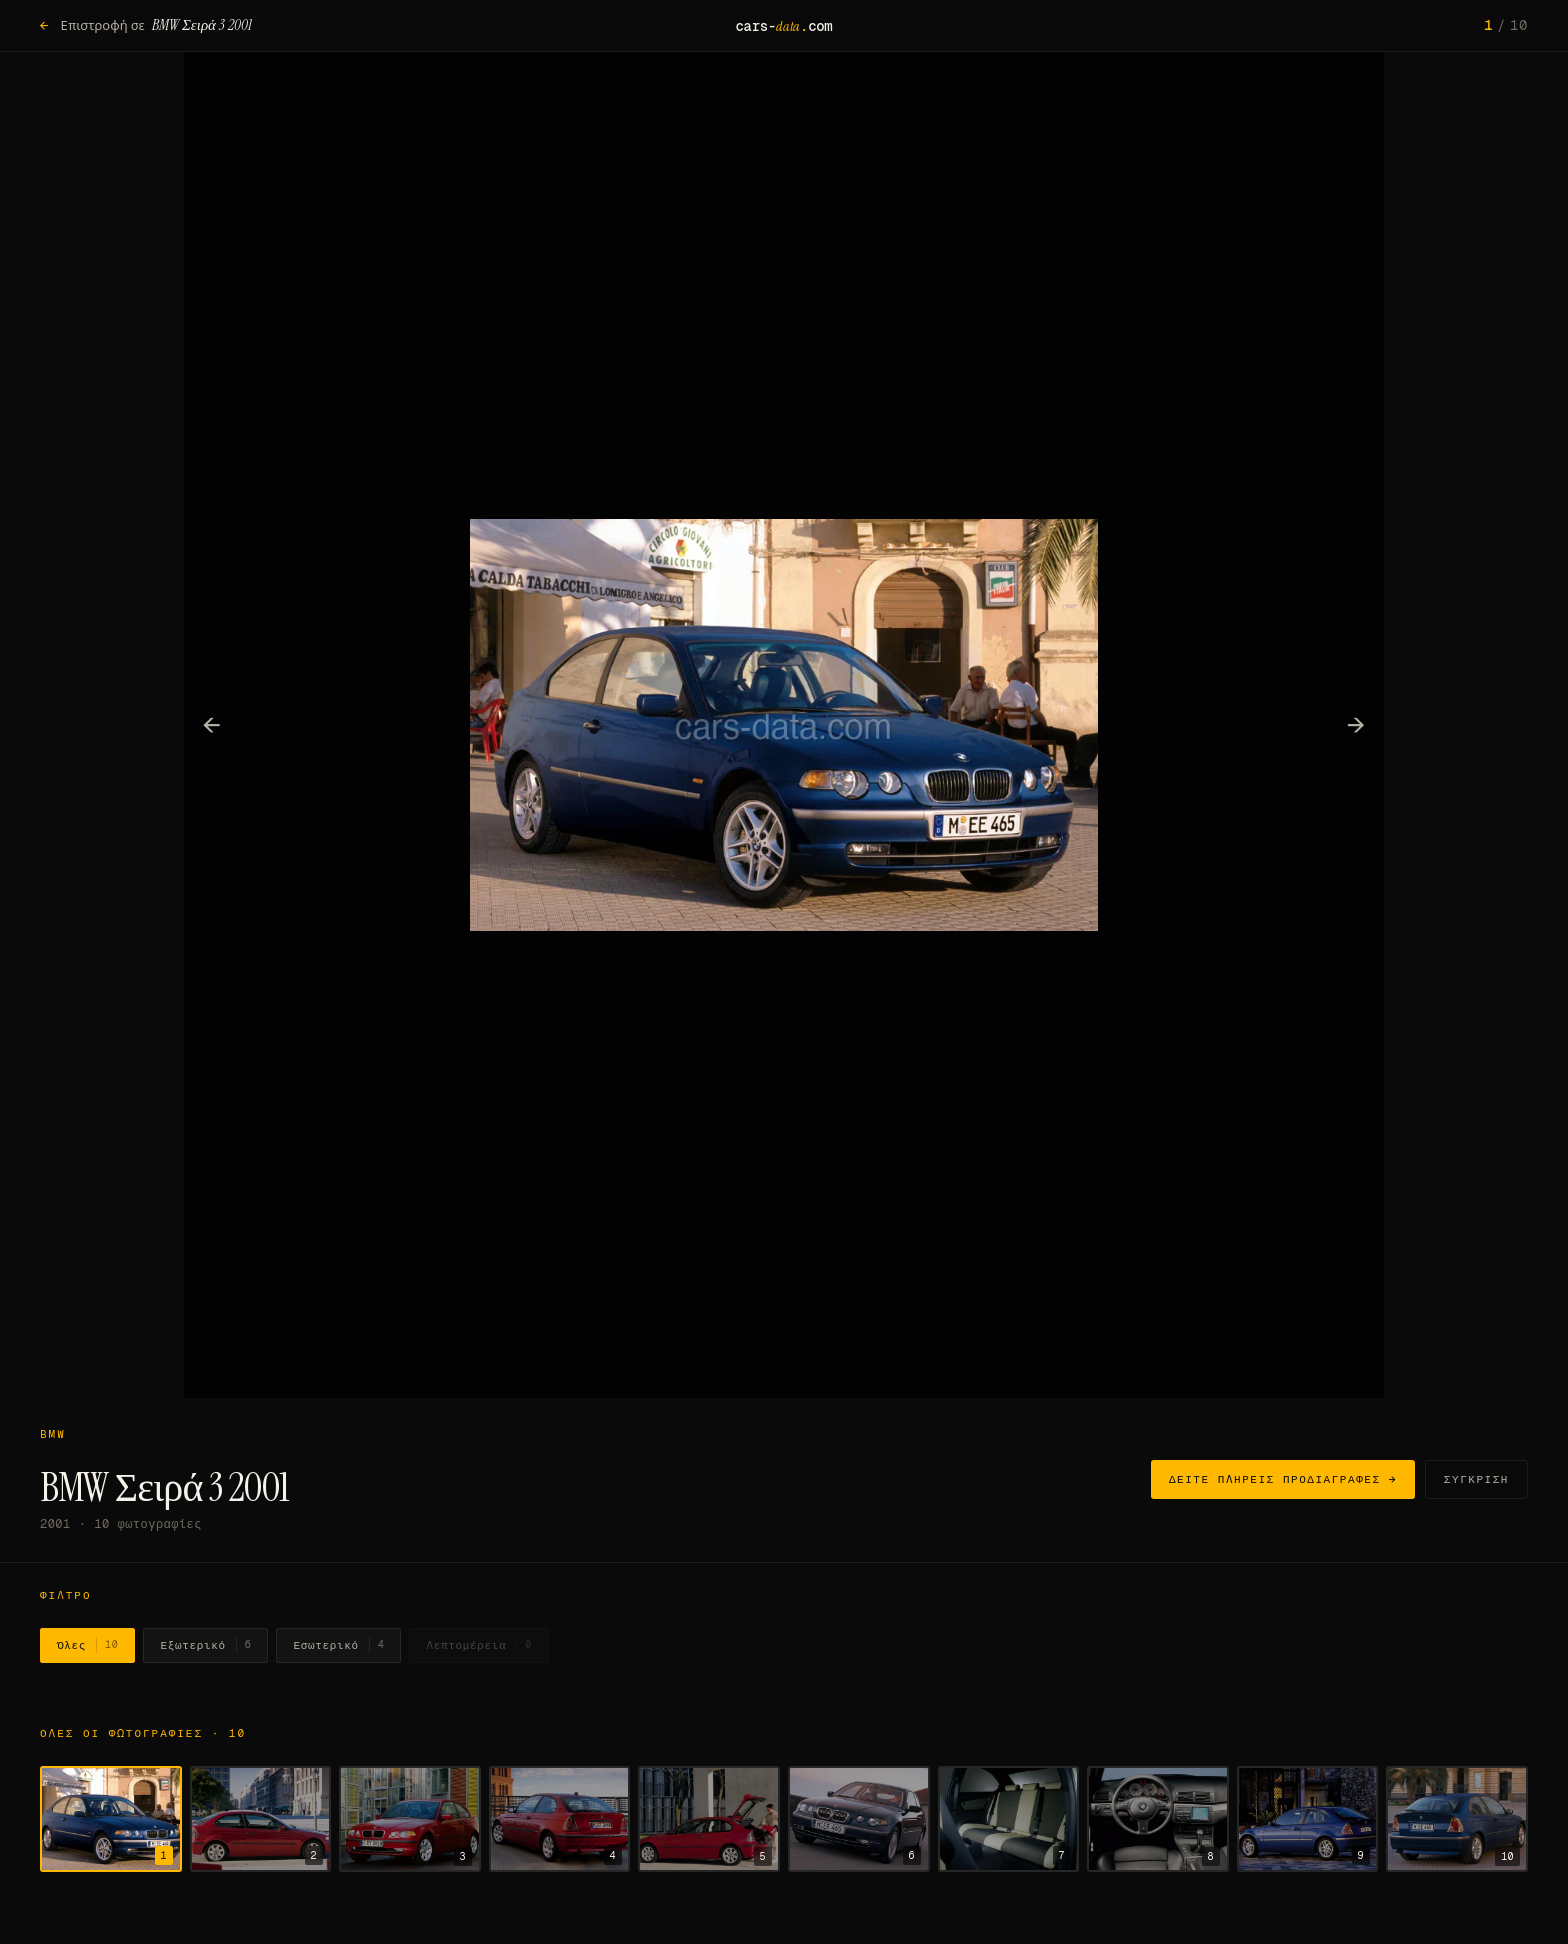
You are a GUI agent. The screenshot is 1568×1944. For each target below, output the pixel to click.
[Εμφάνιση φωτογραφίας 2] (261, 1819)
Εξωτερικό (205, 1645)
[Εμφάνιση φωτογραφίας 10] (1457, 1819)
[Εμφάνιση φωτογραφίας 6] (859, 1819)
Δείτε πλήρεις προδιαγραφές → (1283, 1479)
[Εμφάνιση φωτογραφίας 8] (1158, 1819)
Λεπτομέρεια (479, 1645)
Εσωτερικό (338, 1645)
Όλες (87, 1645)
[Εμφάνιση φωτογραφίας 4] (560, 1819)
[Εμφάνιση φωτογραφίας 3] (410, 1819)
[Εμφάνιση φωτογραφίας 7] (1009, 1819)
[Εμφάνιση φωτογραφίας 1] (111, 1819)
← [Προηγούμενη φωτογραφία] (212, 724)
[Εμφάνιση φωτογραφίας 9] (1308, 1819)
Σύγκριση (1476, 1479)
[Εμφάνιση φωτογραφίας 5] (709, 1819)
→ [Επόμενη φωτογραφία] (1356, 724)
